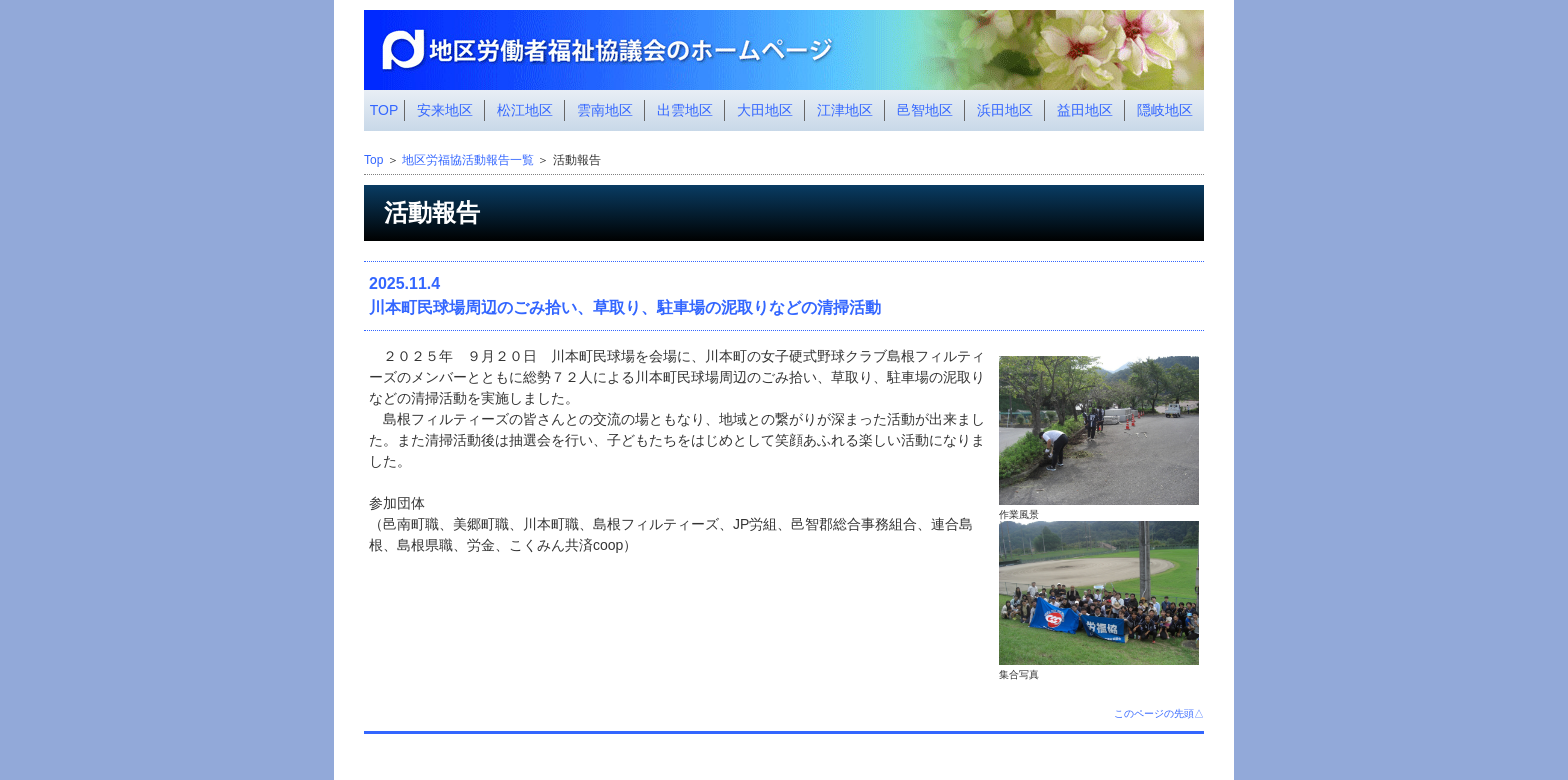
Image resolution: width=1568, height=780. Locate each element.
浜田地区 (1005, 110)
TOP (384, 110)
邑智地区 (925, 110)
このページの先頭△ (1159, 713)
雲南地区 (605, 110)
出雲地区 (685, 110)
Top (373, 160)
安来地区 (445, 110)
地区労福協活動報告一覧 (468, 160)
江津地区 (845, 110)
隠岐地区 (1165, 110)
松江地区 (525, 110)
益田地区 (1085, 110)
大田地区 (765, 110)
